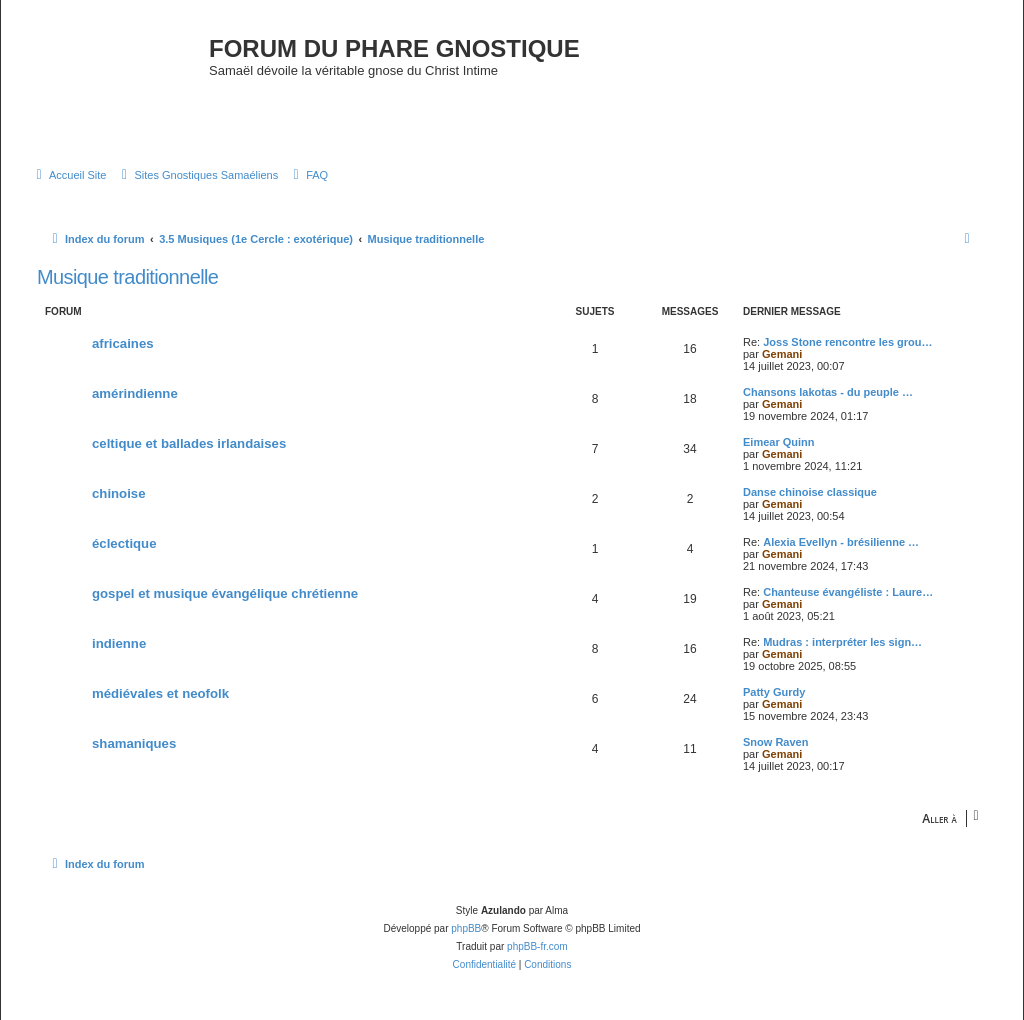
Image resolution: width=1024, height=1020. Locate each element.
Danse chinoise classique (810, 492)
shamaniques (134, 743)
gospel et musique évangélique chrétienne (225, 593)
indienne (119, 643)
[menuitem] (68, 175)
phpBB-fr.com (537, 946)
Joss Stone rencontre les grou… (847, 342)
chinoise (119, 493)
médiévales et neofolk (160, 693)
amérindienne (135, 393)
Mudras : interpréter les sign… (842, 642)
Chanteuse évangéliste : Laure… (848, 592)
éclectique (124, 543)
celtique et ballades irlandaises (189, 443)
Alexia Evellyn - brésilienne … (841, 542)
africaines (123, 343)
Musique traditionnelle (127, 277)
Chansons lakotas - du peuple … (828, 392)
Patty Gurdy (774, 692)
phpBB (466, 928)
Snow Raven (775, 742)
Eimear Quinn (779, 442)
